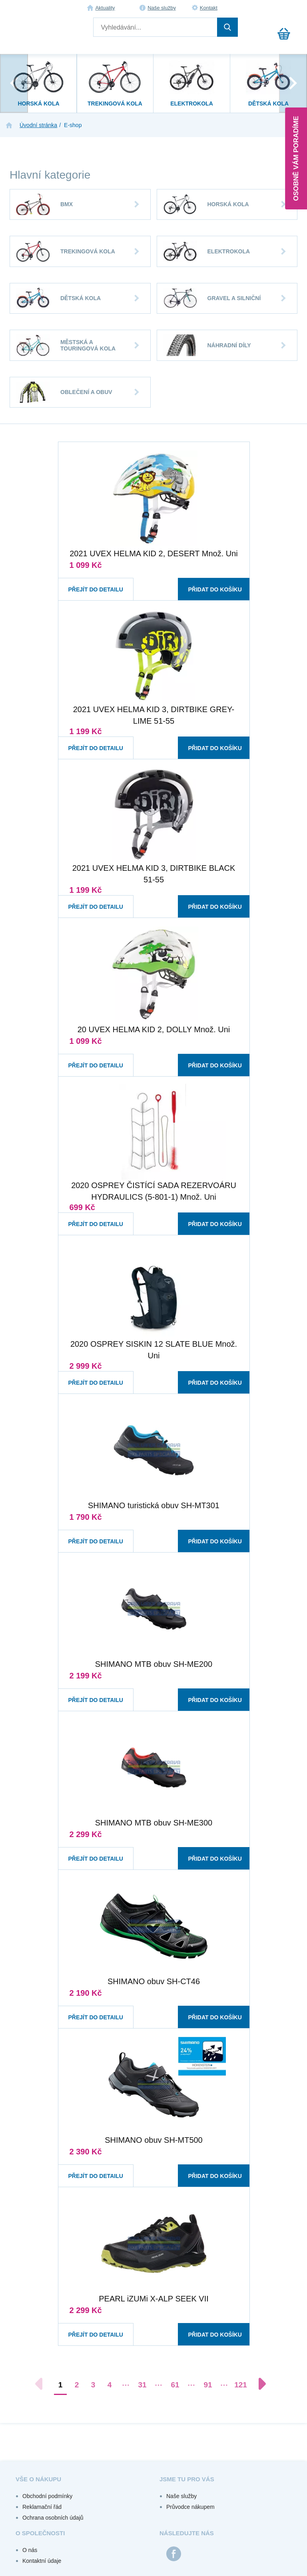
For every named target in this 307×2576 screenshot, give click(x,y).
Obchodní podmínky (47, 2496)
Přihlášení (272, 8)
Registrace (289, 8)
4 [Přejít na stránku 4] (110, 2385)
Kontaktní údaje (41, 2561)
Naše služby (162, 8)
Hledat (227, 27)
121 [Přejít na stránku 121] (240, 2385)
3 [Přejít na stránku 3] (93, 2385)
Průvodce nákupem (190, 2507)
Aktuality (105, 8)
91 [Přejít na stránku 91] (207, 2385)
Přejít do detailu (89, 581)
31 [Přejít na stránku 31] (142, 2385)
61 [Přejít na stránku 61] (175, 2385)
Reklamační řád (42, 2507)
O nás (29, 2550)
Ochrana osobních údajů (53, 2517)
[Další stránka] (258, 2383)
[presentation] (14, 83)
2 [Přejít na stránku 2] (77, 2385)
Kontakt (208, 8)
